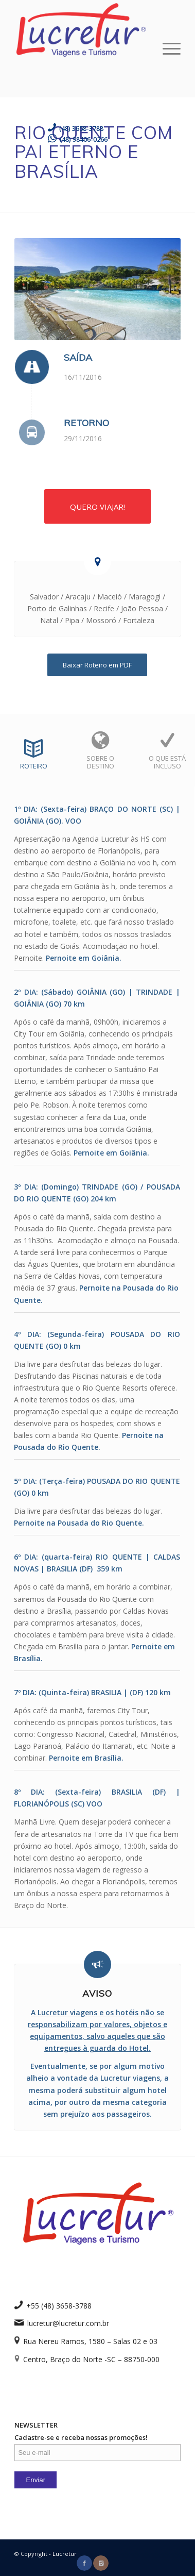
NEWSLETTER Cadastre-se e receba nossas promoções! (97, 2440)
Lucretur (64, 2553)
